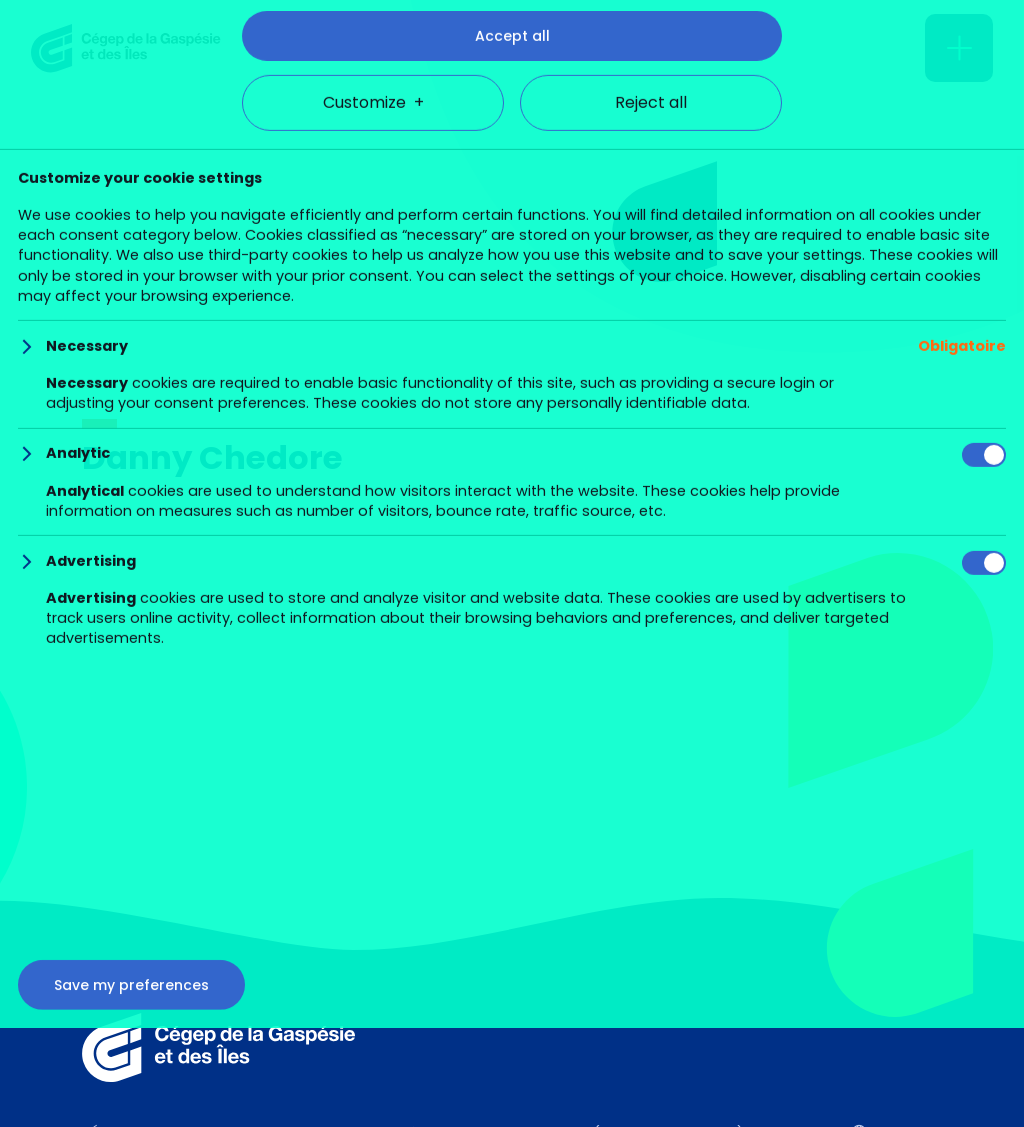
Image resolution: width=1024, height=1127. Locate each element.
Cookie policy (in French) (499, 934)
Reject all (651, 1050)
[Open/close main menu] (959, 48)
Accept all (512, 983)
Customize (373, 1050)
